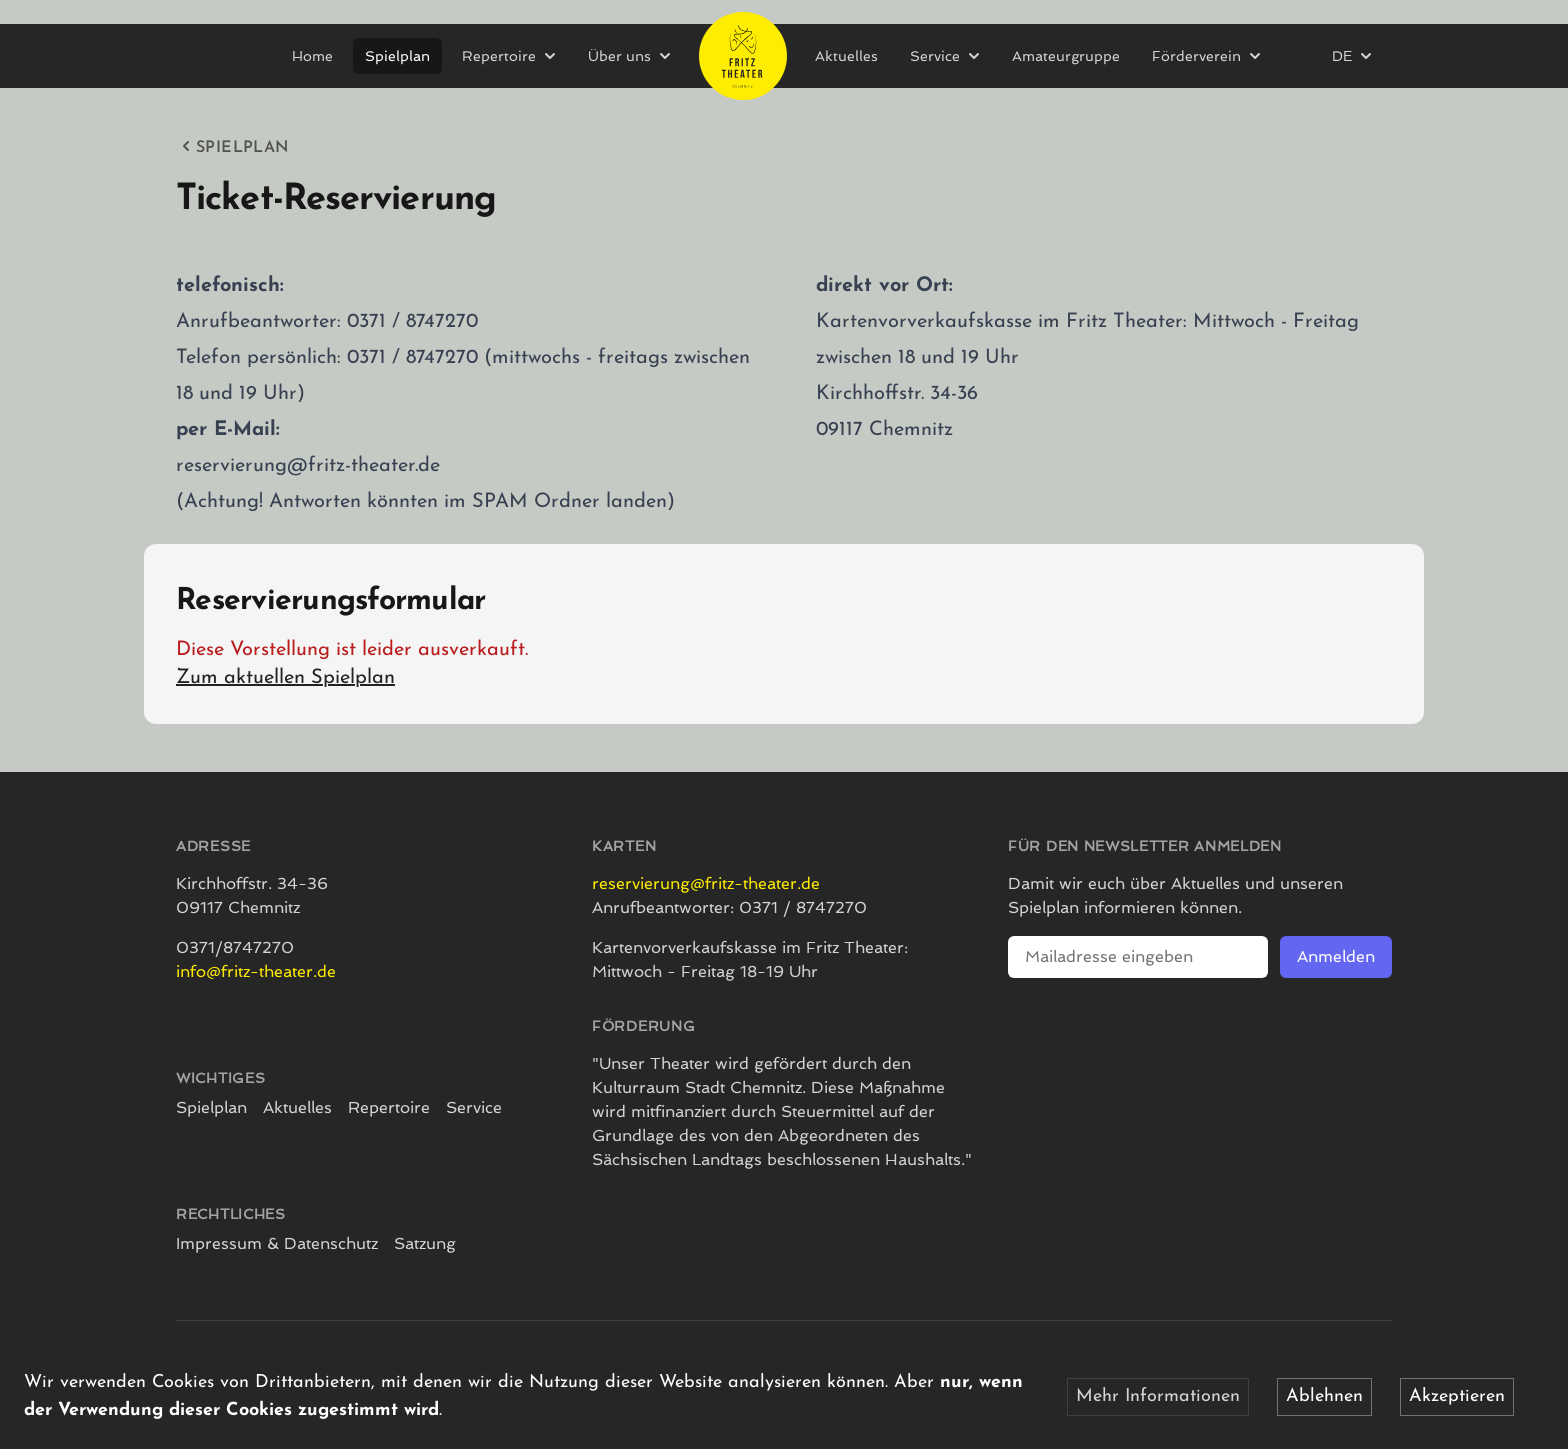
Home (312, 56)
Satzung (425, 1243)
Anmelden (1336, 956)
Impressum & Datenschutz (277, 1243)
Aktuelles (846, 56)
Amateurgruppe (1066, 56)
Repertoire (389, 1107)
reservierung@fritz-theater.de (706, 883)
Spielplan (397, 56)
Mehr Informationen (1158, 1396)
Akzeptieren (1457, 1396)
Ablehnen (1324, 1396)
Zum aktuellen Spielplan (285, 678)
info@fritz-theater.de (256, 971)
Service (474, 1107)
